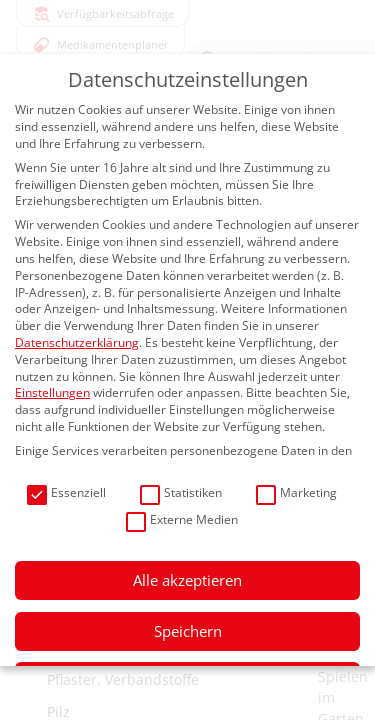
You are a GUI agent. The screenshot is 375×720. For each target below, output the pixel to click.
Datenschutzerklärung (77, 342)
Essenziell (66, 493)
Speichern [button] (188, 631)
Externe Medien (182, 520)
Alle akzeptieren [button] (187, 580)
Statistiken (181, 493)
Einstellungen (52, 392)
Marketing (296, 493)
